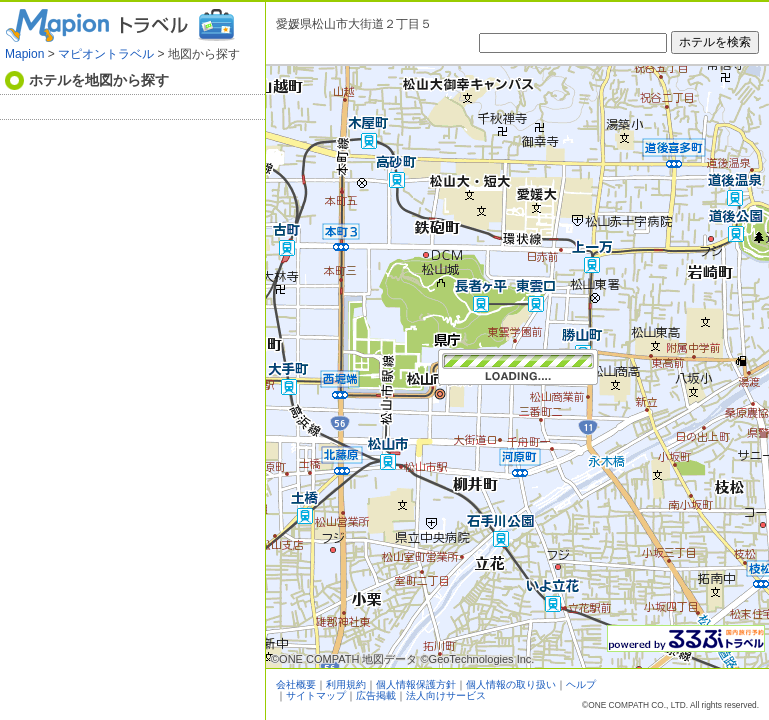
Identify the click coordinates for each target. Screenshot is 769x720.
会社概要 (296, 684)
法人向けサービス (446, 695)
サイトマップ (316, 695)
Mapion (24, 54)
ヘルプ (581, 684)
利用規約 (346, 684)
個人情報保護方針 (416, 684)
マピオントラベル (106, 54)
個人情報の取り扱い (511, 684)
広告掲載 (376, 695)
